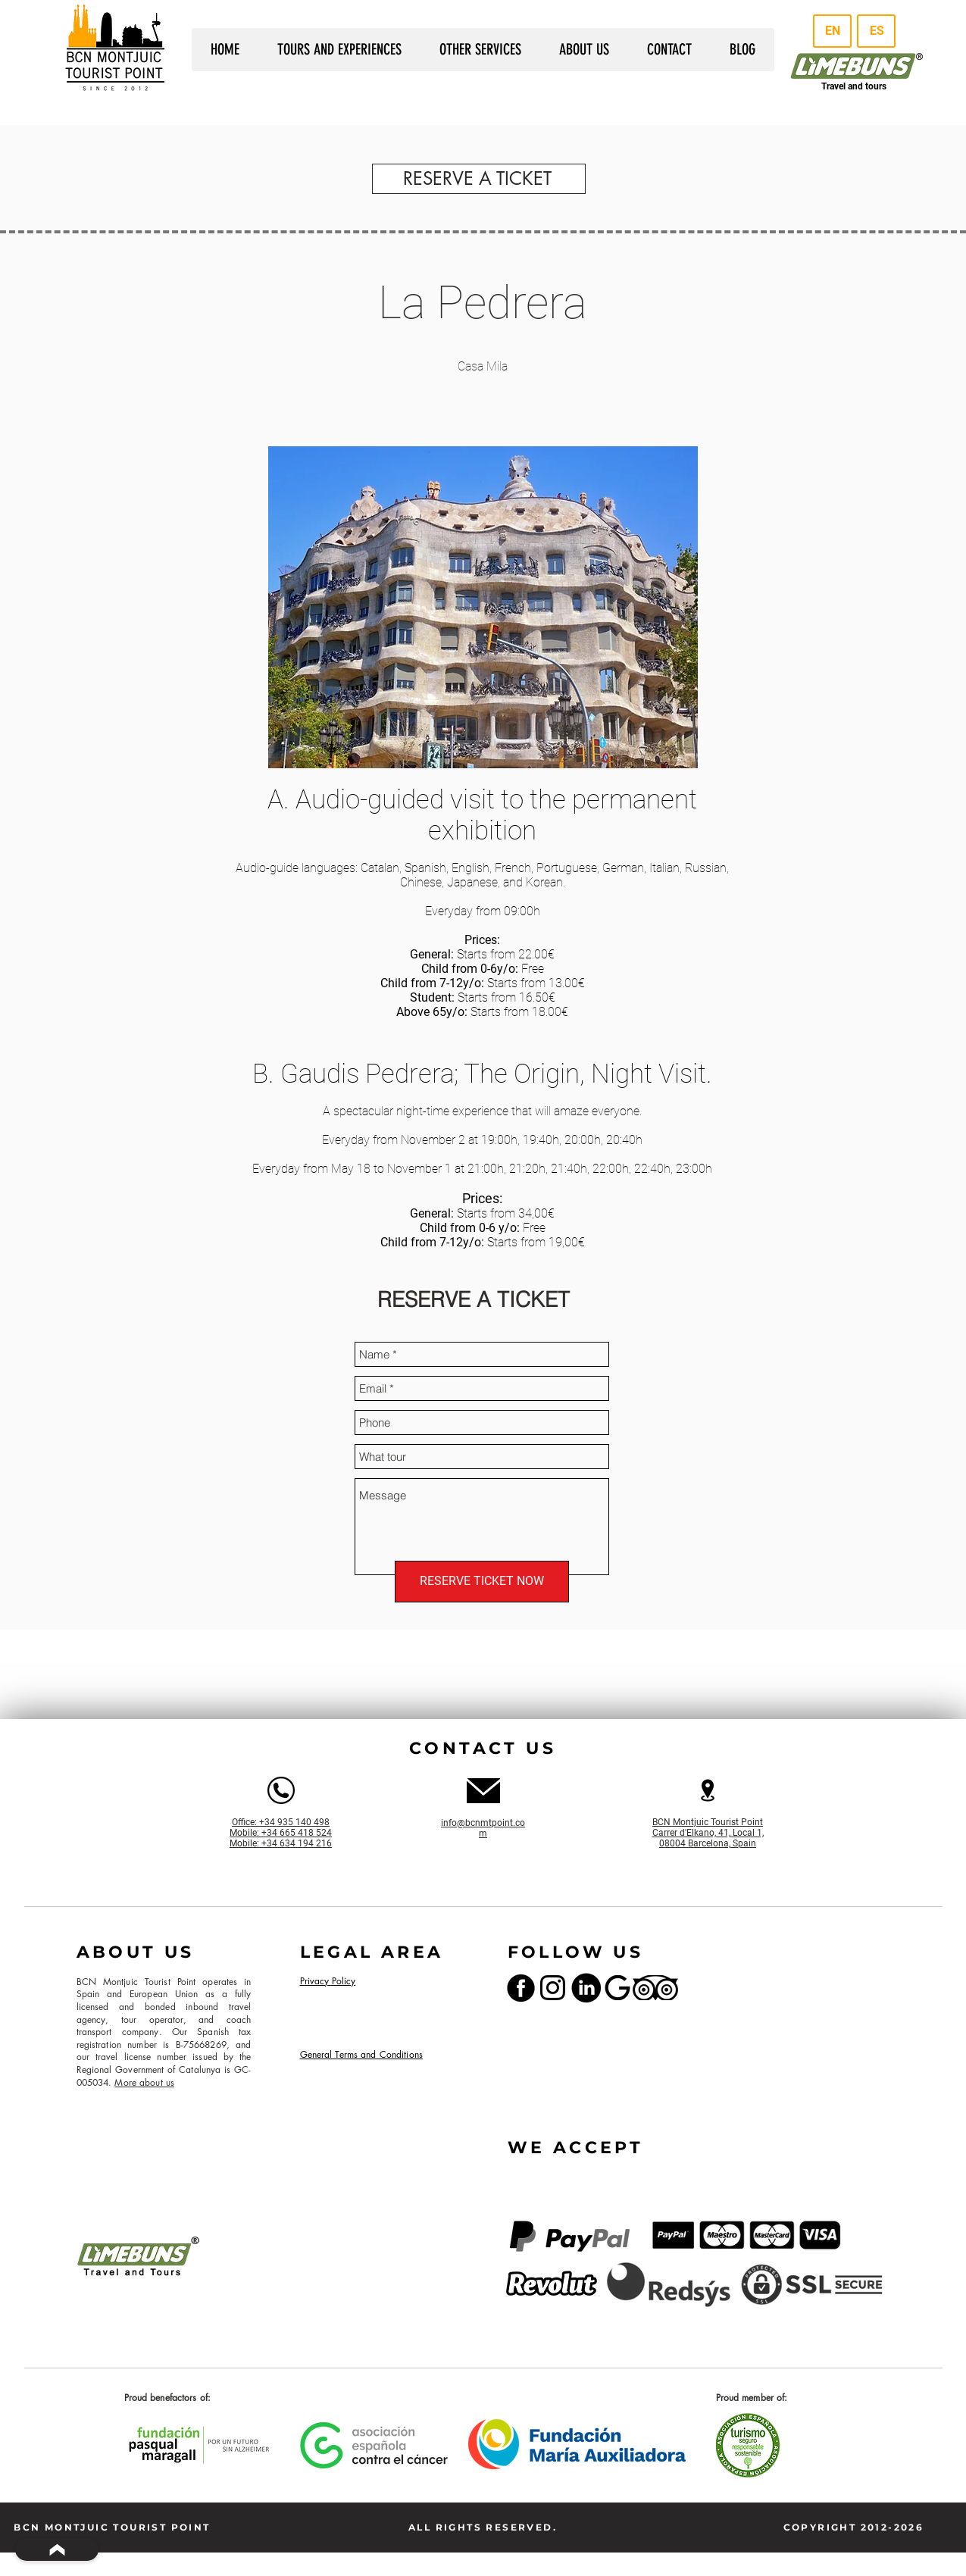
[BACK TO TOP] (56, 2549)
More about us (144, 2082)
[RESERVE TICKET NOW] (482, 1581)
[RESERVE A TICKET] (479, 179)
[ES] (876, 31)
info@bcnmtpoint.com (483, 1828)
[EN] (832, 31)
